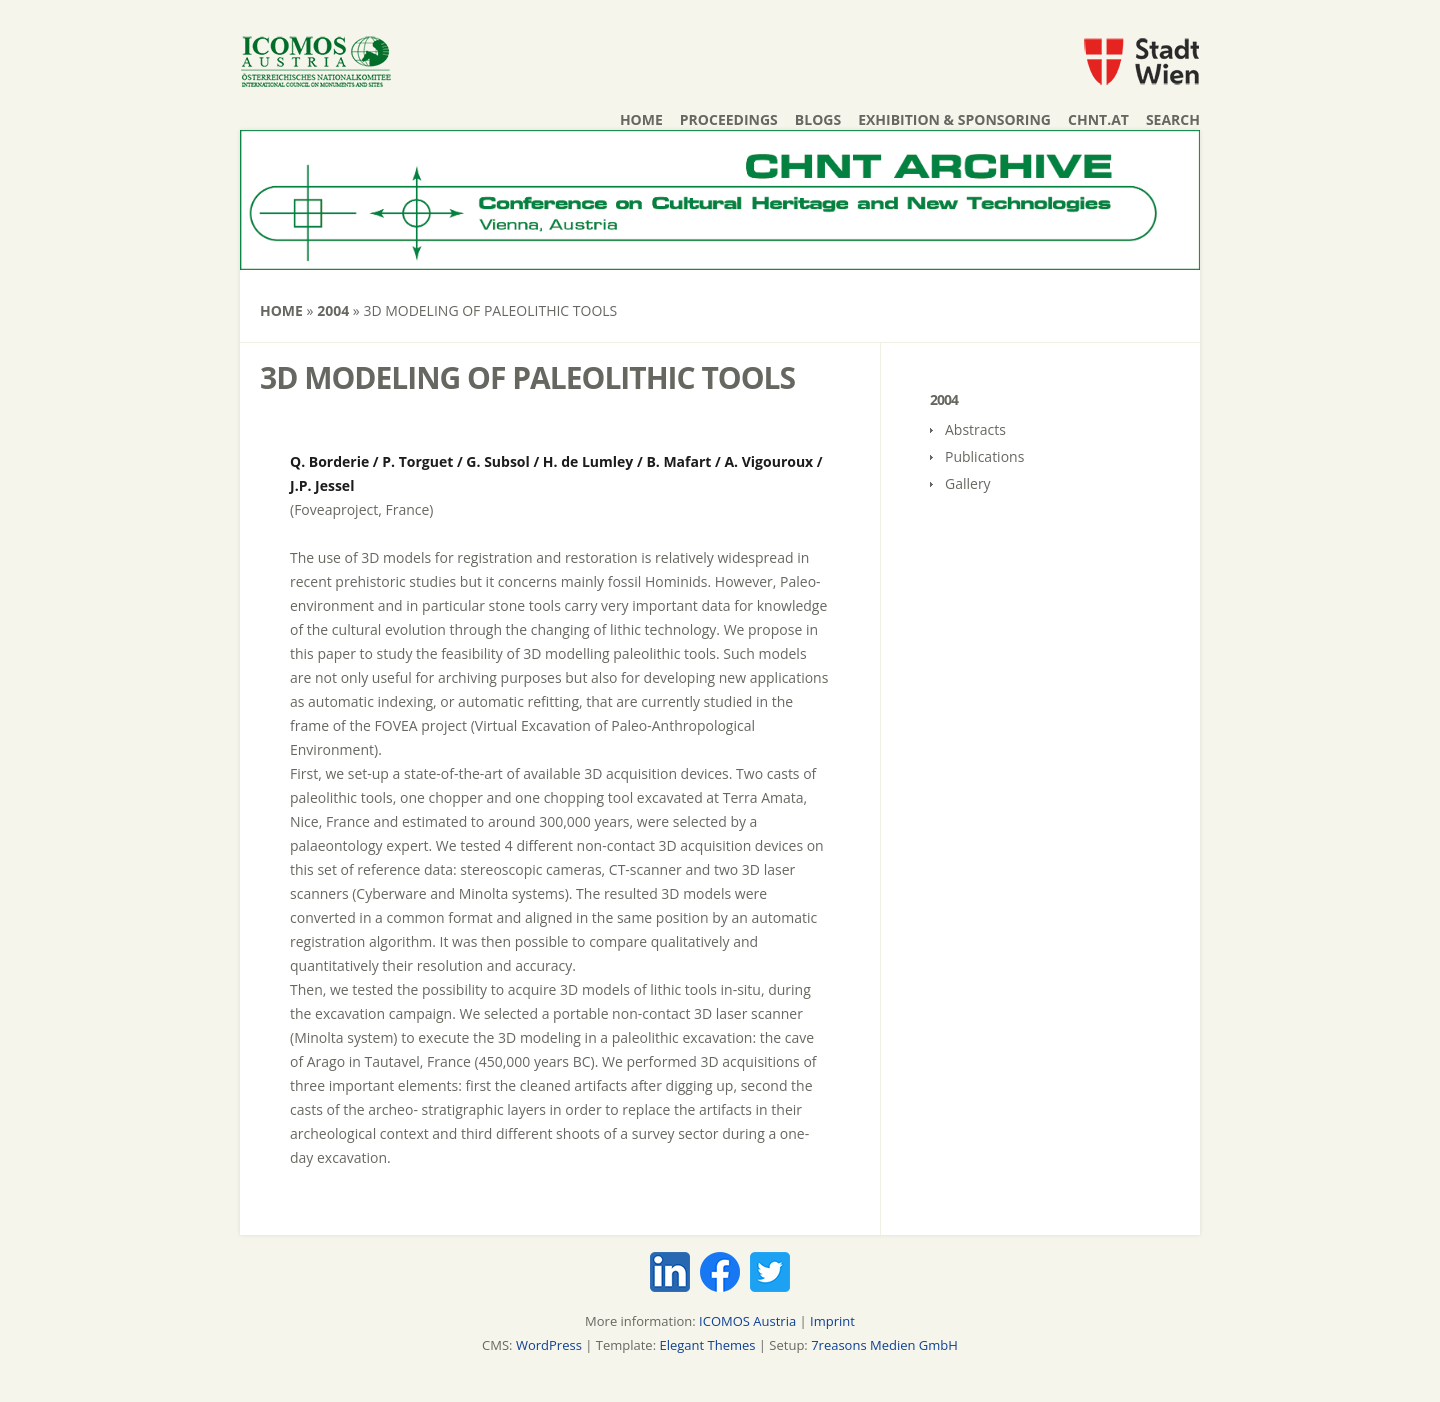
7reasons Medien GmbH (884, 1345)
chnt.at (1098, 119)
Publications (984, 456)
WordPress (549, 1345)
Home (641, 119)
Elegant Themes (707, 1345)
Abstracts (975, 429)
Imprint (832, 1321)
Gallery (968, 483)
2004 (333, 310)
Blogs (818, 119)
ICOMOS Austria (747, 1321)
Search (1173, 119)
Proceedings (729, 119)
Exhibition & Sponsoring (954, 119)
